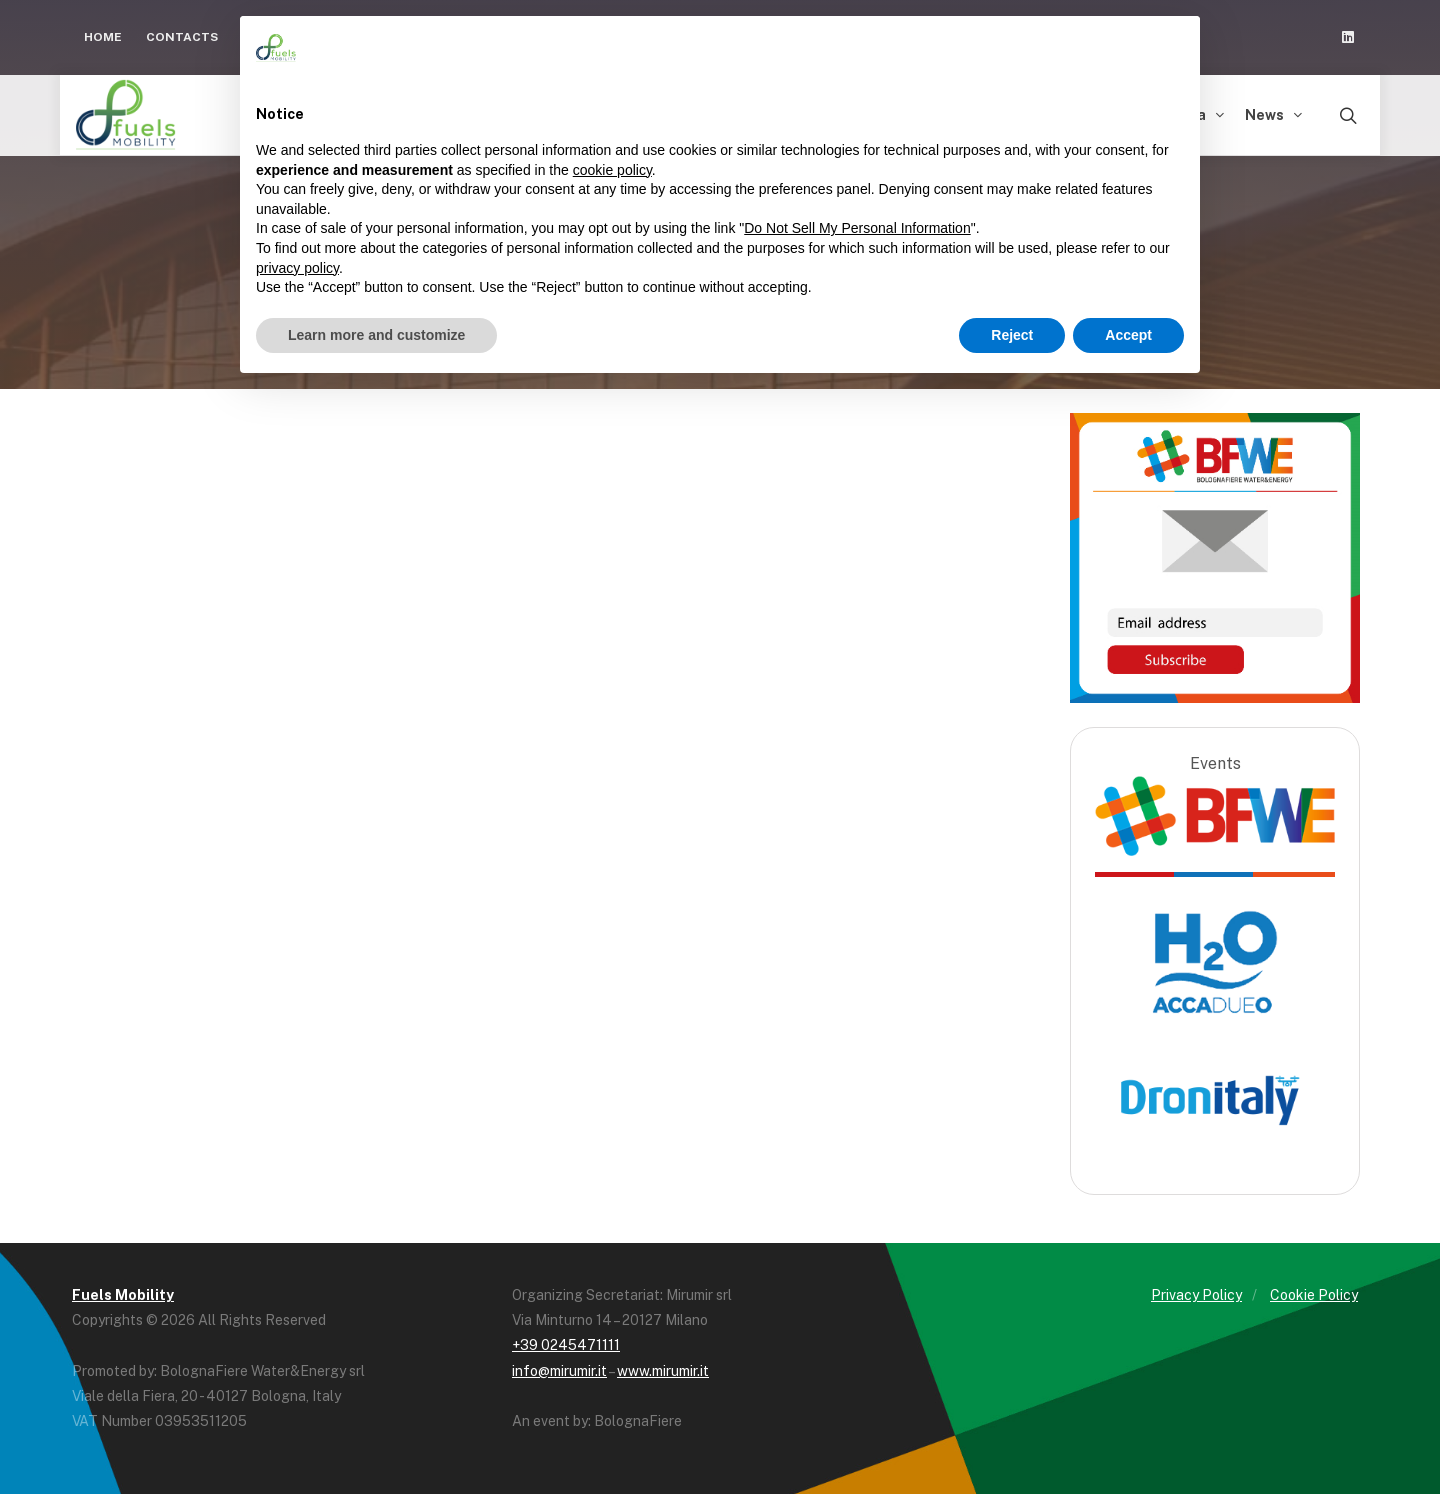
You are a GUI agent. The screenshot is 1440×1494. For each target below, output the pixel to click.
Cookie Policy (1314, 1295)
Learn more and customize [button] (376, 335)
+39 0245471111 (566, 1345)
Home (103, 37)
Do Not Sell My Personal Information (857, 228)
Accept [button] (1128, 335)
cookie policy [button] (612, 170)
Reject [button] (1012, 335)
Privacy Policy (1196, 1295)
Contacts (182, 37)
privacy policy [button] (297, 268)
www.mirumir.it (663, 1371)
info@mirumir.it (559, 1371)
